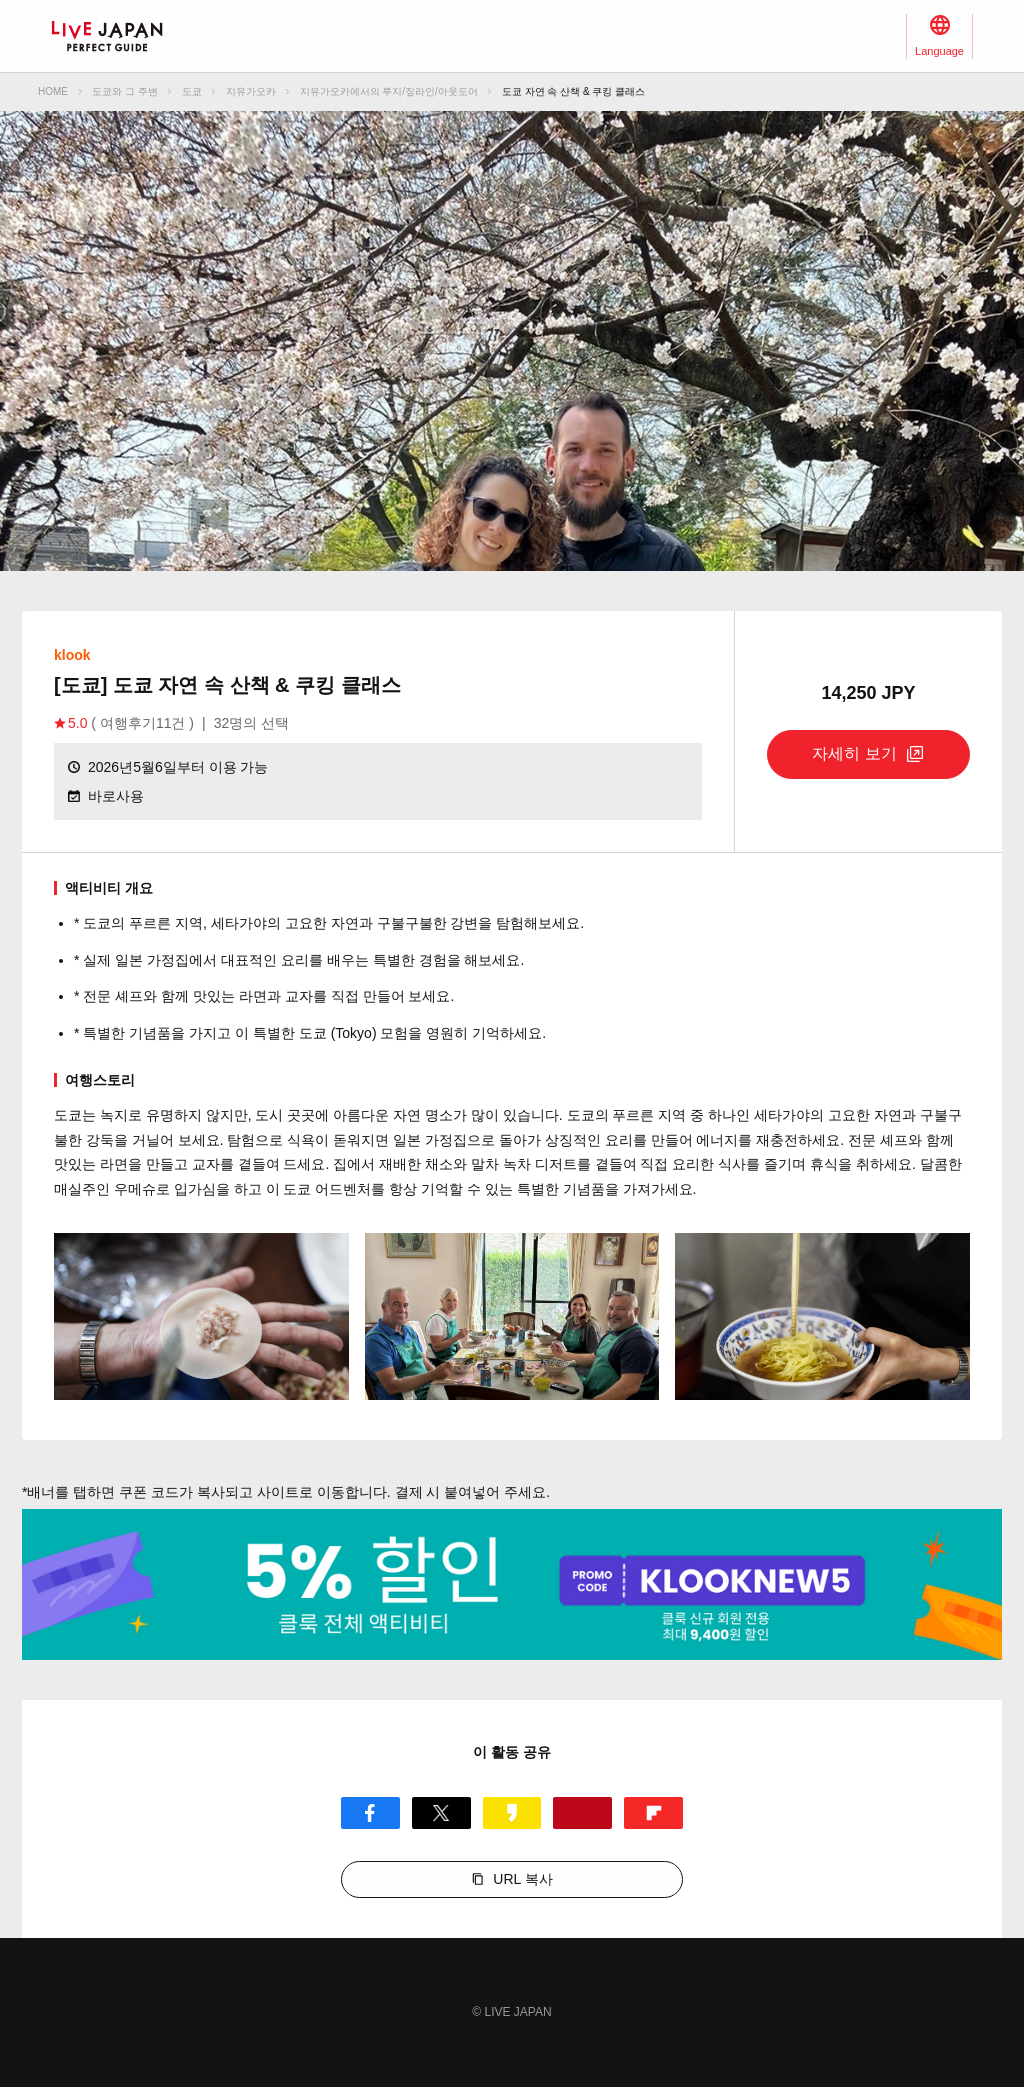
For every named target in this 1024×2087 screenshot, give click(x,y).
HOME (53, 91)
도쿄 (192, 91)
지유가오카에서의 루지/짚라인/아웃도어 (389, 91)
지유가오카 (251, 91)
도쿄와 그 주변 (125, 91)
